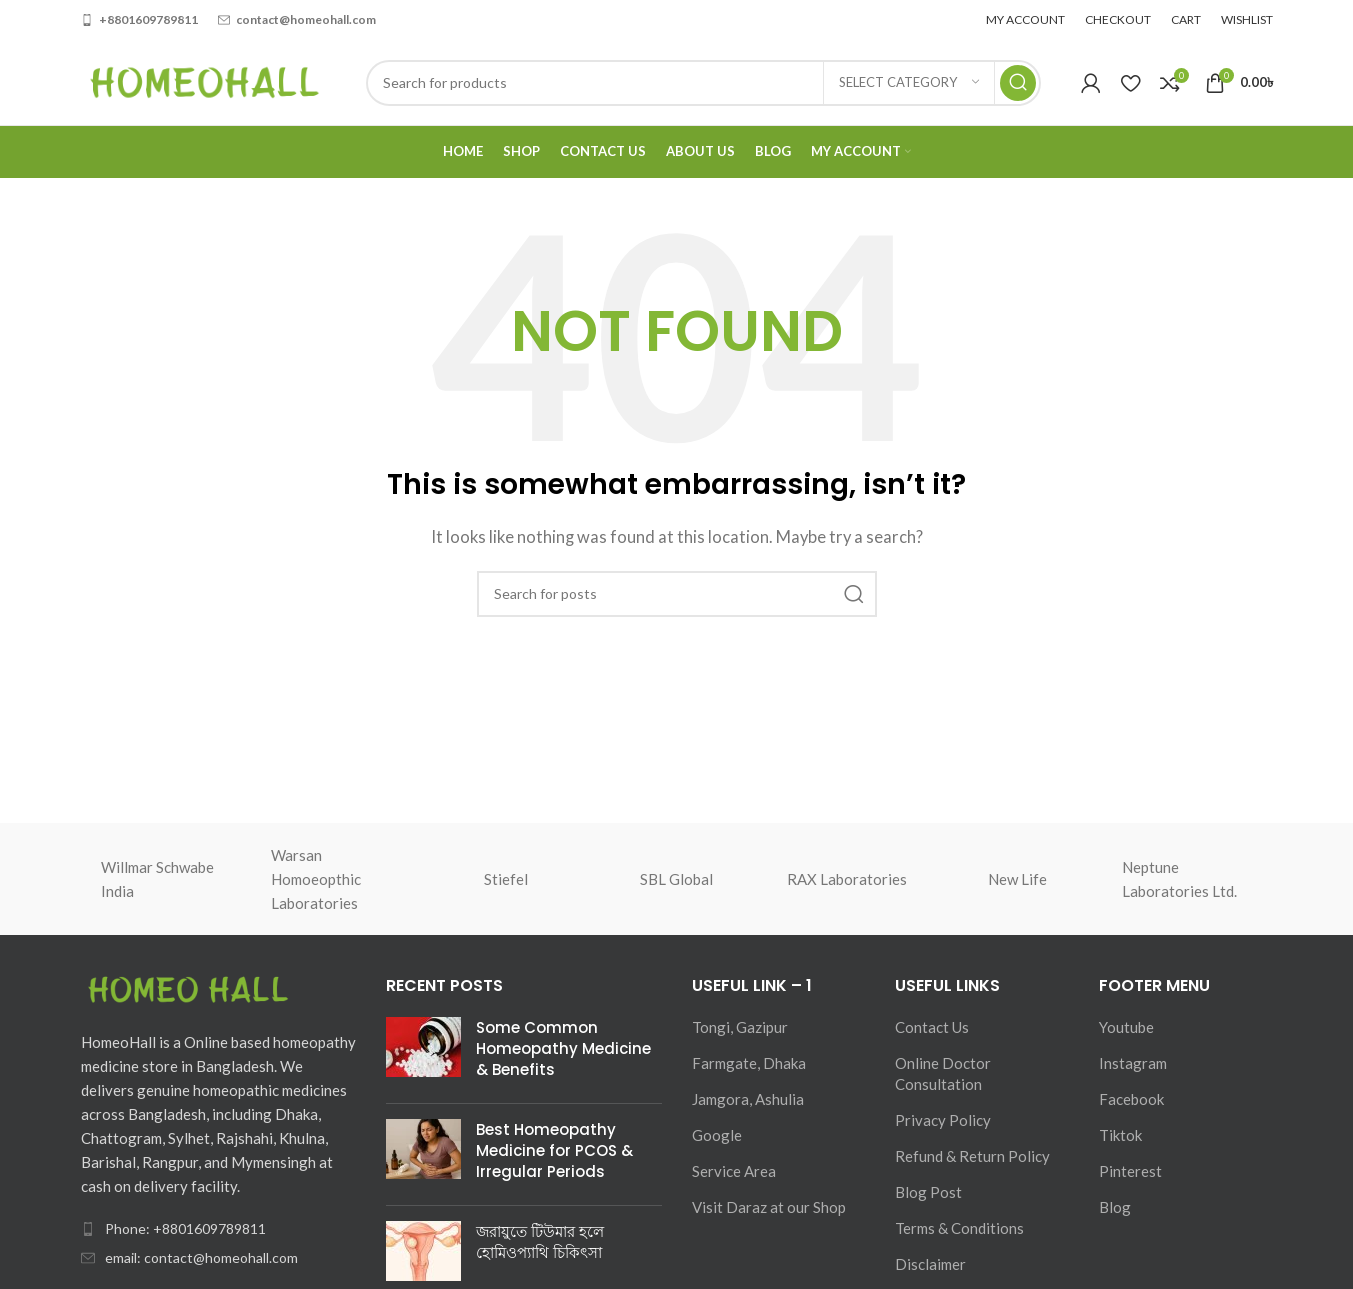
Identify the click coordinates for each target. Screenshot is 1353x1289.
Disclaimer (930, 1264)
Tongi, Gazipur (740, 1027)
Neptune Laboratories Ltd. (1179, 879)
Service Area (734, 1171)
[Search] (703, 83)
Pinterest (1130, 1171)
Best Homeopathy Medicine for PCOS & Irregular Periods (554, 1150)
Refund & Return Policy (972, 1156)
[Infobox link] (139, 19)
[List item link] (219, 1229)
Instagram (1133, 1063)
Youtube (1126, 1027)
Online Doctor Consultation (943, 1073)
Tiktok (1120, 1135)
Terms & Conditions (959, 1228)
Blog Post (928, 1192)
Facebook (1131, 1099)
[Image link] (191, 990)
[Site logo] (203, 80)
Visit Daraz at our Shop (769, 1207)
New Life (1017, 879)
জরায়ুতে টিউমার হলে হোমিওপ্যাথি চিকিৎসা (540, 1242)
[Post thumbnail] (423, 1052)
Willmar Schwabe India (157, 879)
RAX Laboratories (847, 879)
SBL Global (676, 879)
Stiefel (506, 879)
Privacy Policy (943, 1120)
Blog (1115, 1207)
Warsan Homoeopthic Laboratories (316, 879)
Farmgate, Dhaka (749, 1063)
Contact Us (932, 1027)
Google (717, 1135)
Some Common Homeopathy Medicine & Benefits (563, 1048)
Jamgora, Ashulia (748, 1099)
